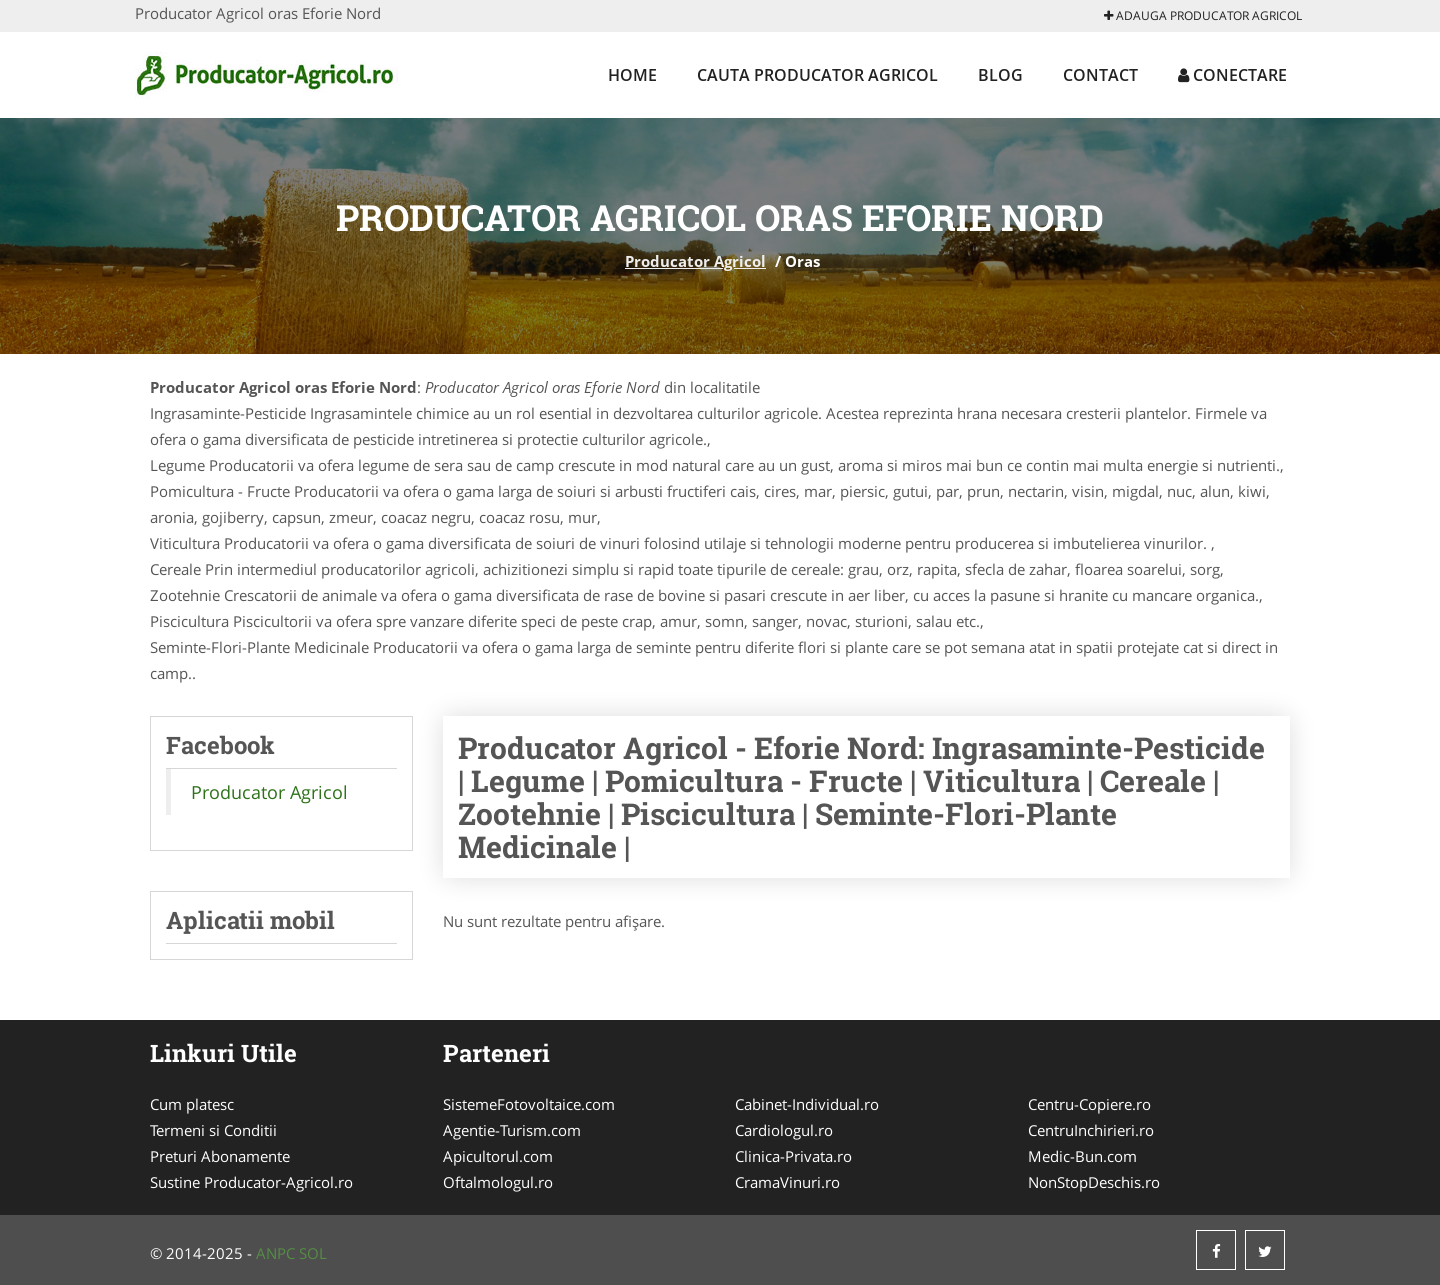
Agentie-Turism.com (512, 1130)
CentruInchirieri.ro (1091, 1130)
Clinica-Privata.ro (793, 1156)
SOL (313, 1253)
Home (632, 75)
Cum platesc (192, 1104)
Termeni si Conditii (213, 1130)
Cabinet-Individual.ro (807, 1104)
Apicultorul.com (498, 1156)
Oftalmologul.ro (498, 1182)
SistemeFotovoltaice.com (529, 1104)
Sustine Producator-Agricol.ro (251, 1182)
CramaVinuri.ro (787, 1182)
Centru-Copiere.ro (1089, 1104)
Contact (1100, 75)
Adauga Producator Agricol (1203, 15)
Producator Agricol (695, 261)
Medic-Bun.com (1082, 1156)
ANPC (275, 1253)
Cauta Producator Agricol (817, 75)
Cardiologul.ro (784, 1130)
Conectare (1232, 75)
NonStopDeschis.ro (1094, 1182)
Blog (1000, 75)
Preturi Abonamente (220, 1156)
